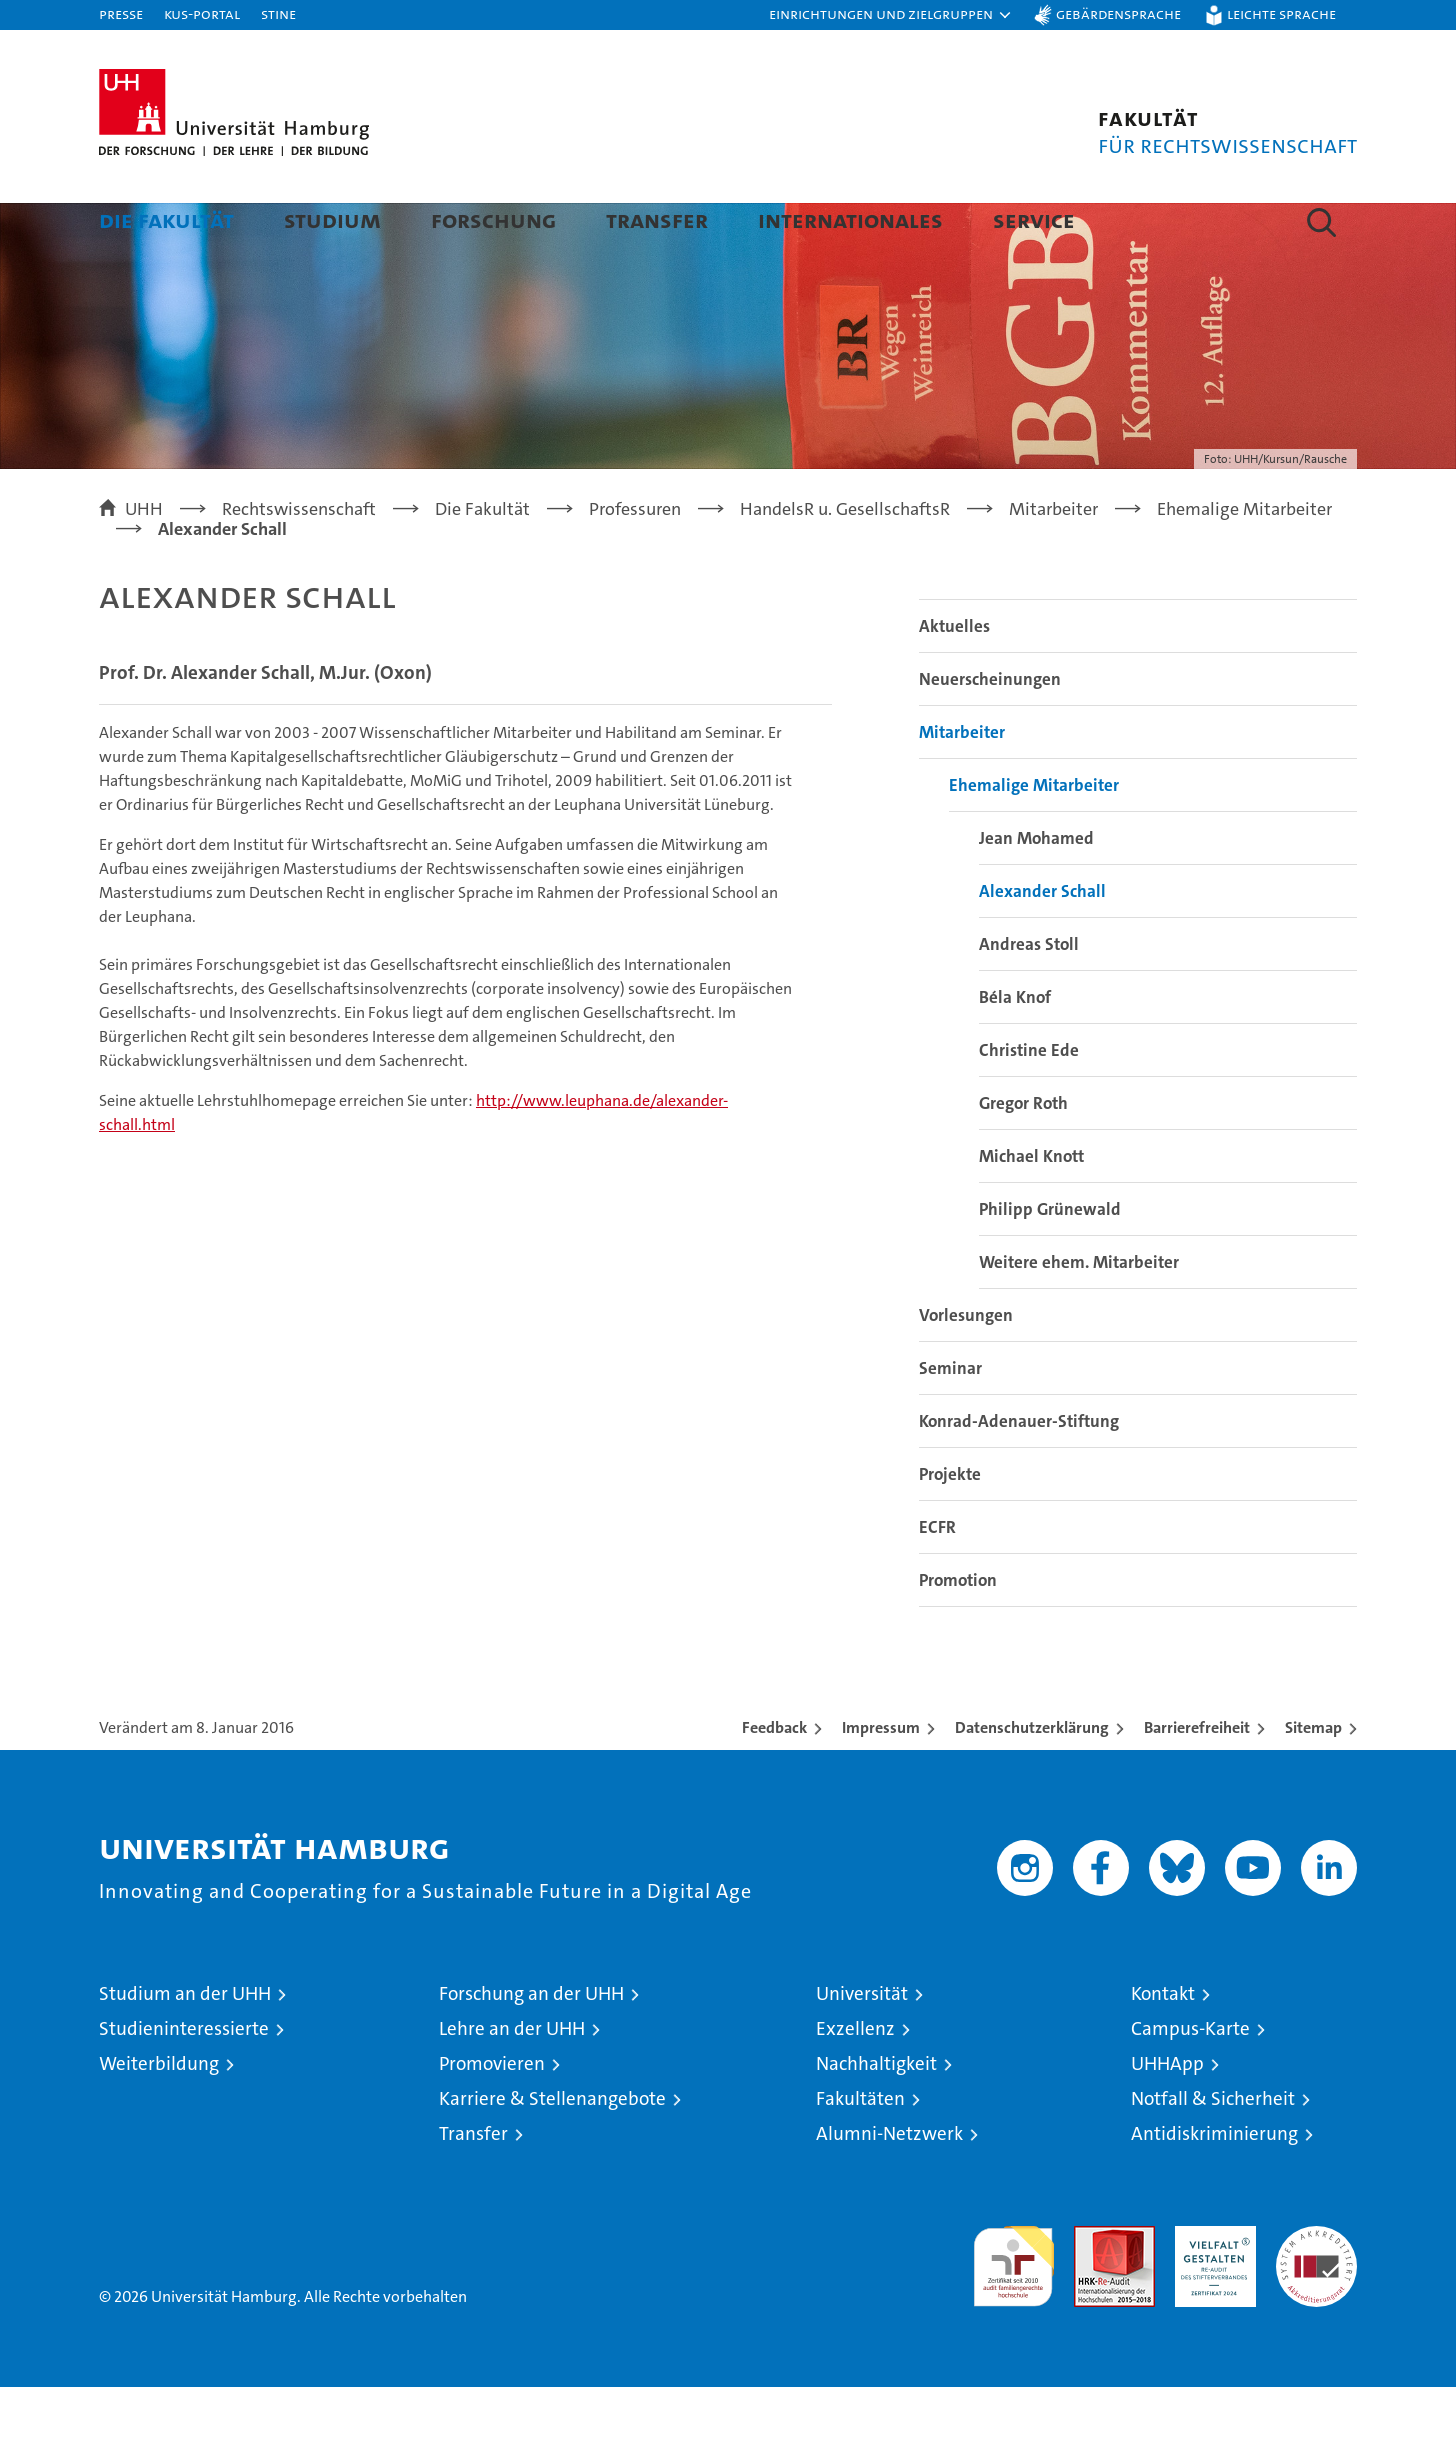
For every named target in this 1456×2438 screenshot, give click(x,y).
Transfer (657, 219)
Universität (862, 2044)
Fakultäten (860, 2149)
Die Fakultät (166, 219)
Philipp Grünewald (1050, 1260)
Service (1034, 219)
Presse (121, 13)
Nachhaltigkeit (876, 2114)
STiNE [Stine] (278, 13)
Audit (1093, 2287)
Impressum (881, 1778)
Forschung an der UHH (531, 2044)
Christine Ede (1029, 1101)
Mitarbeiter (962, 783)
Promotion (958, 1631)
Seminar (950, 1419)
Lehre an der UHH (512, 2079)
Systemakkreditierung (1316, 2287)
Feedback (774, 1778)
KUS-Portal (202, 13)
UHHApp (1167, 2114)
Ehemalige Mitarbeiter (1034, 836)
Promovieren (492, 2114)
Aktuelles (954, 677)
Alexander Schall (1042, 942)
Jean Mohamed (1036, 889)
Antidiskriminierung (1214, 2184)
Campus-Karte (1190, 2079)
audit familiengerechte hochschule (1013, 2308)
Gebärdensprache (1118, 13)
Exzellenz (855, 2079)
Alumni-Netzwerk (889, 2184)
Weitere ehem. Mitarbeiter (1079, 1313)
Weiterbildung (159, 2114)
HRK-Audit (1210, 2287)
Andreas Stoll (1029, 995)
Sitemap (1313, 1778)
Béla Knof (1015, 1048)
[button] (891, 15)
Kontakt (1163, 2044)
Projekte (950, 1525)
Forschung (493, 219)
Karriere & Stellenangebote (552, 2149)
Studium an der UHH (185, 2044)
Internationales (850, 219)
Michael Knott (1031, 1207)
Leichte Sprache (1281, 13)
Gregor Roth (1023, 1154)
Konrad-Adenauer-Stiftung (1019, 1472)
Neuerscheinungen (990, 730)
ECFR (937, 1578)
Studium (332, 219)
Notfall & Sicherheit (1213, 2149)
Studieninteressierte (184, 2079)
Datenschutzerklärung (1032, 1778)
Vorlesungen (966, 1366)
